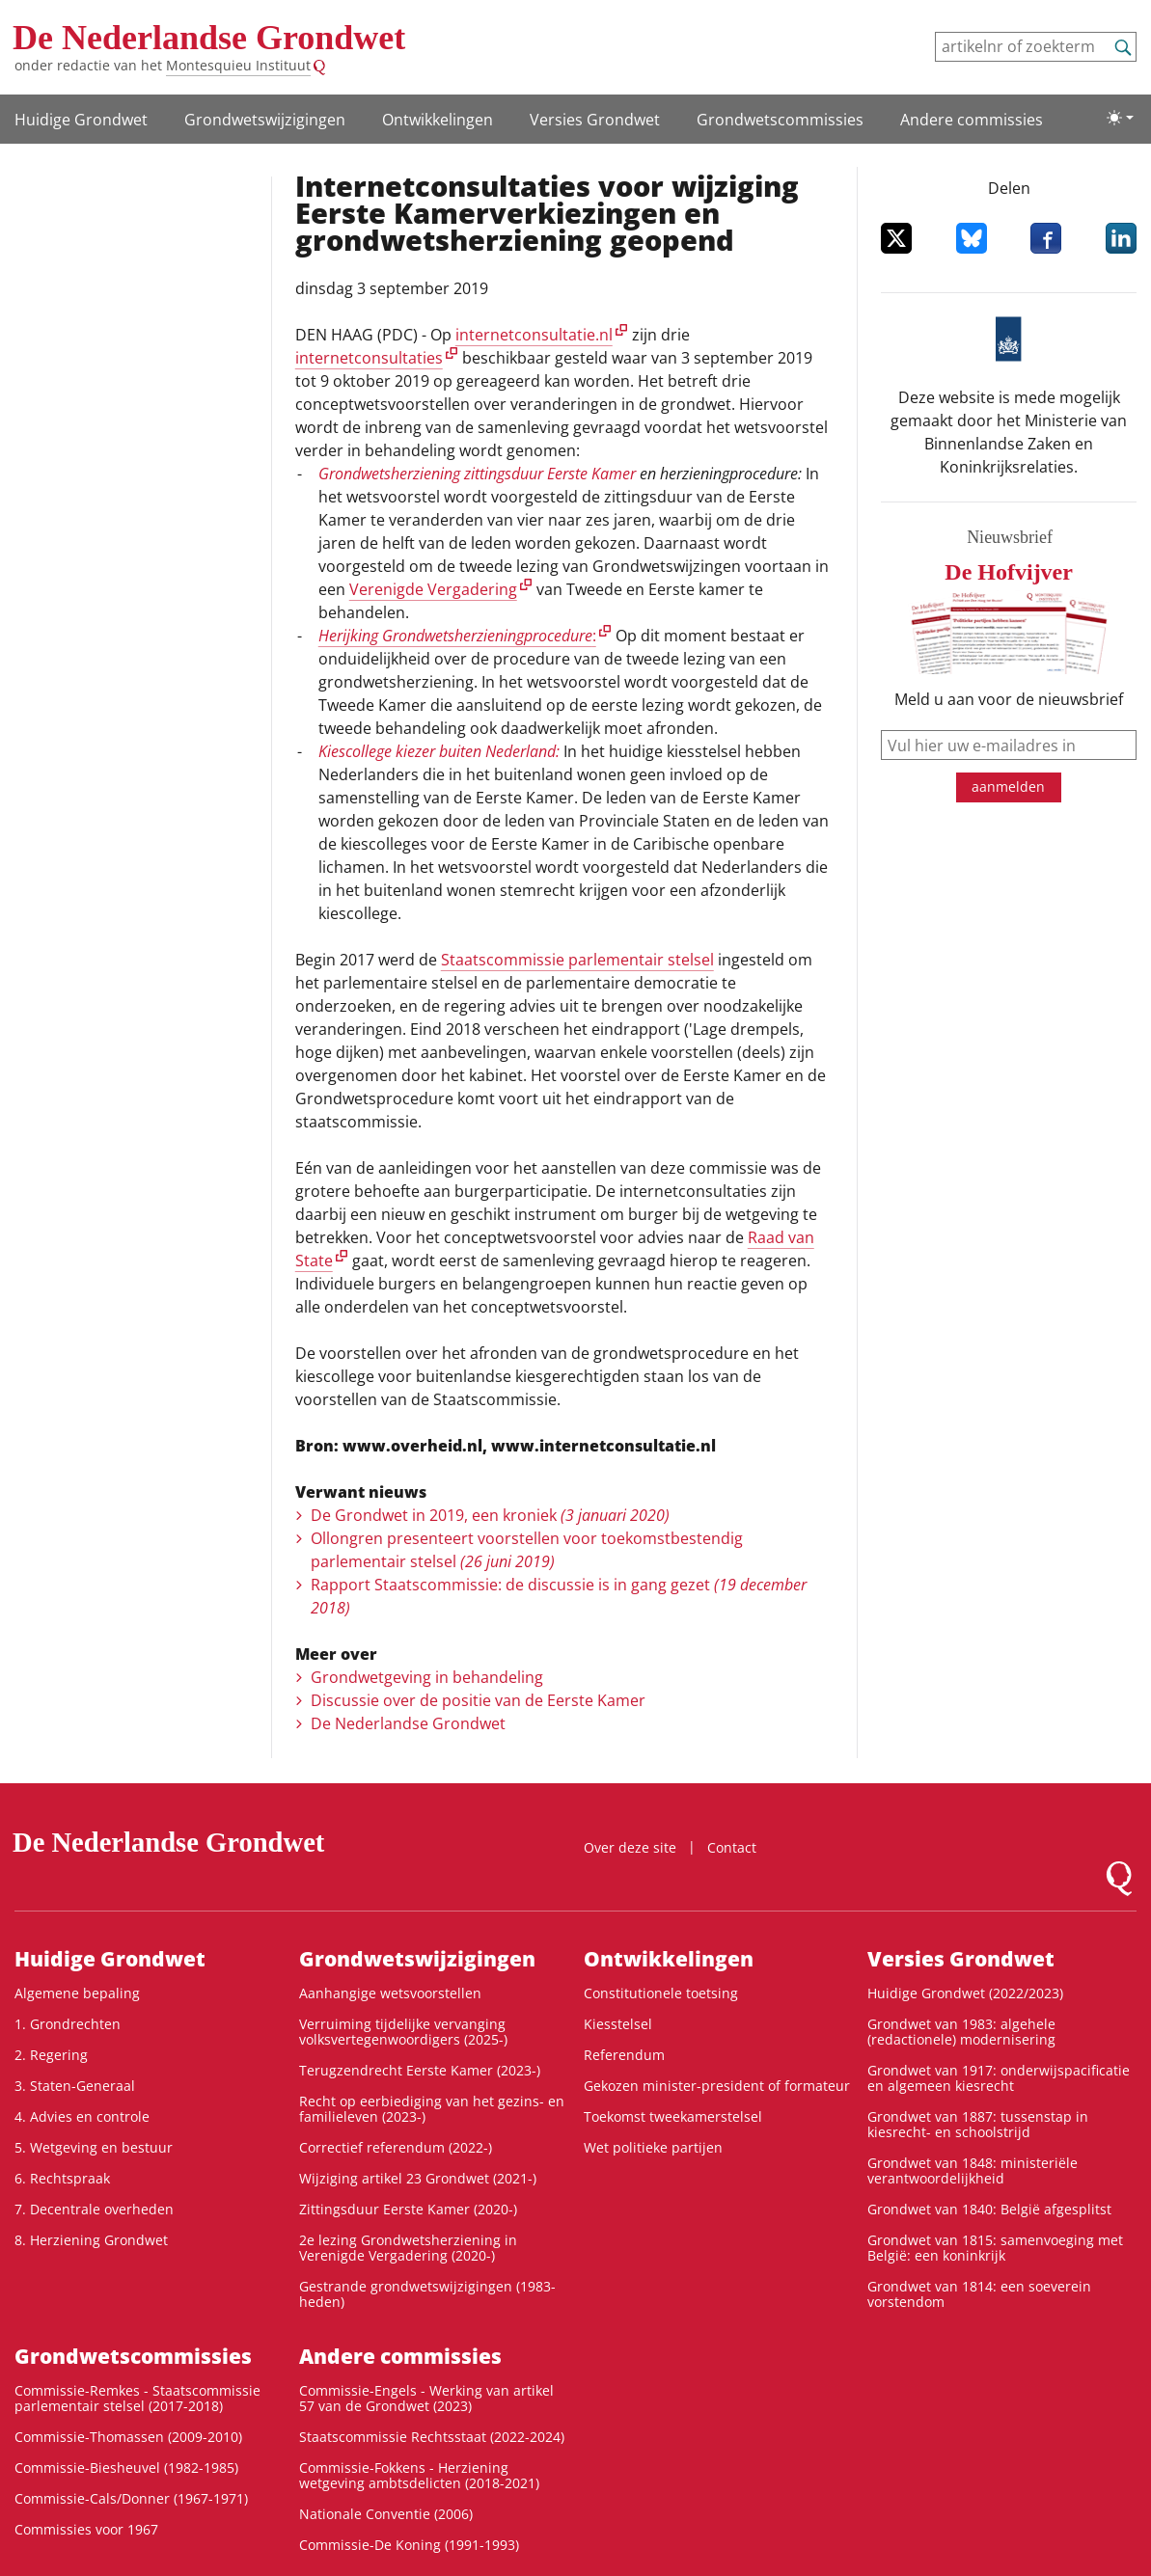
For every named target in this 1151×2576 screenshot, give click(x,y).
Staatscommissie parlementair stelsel (577, 959)
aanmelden (1008, 786)
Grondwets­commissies (780, 119)
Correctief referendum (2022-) (395, 2147)
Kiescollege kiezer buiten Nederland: (439, 751)
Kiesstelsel (618, 2024)
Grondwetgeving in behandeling (427, 1677)
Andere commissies (971, 119)
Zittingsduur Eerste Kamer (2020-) (408, 2209)
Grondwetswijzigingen (264, 119)
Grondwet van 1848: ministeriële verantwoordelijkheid (972, 2170)
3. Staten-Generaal (74, 2085)
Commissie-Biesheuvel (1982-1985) (126, 2467)
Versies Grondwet (595, 119)
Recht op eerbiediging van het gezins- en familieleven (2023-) (431, 2109)
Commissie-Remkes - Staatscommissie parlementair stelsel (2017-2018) (137, 2398)
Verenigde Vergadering (433, 589)
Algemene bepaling (77, 1993)
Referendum (624, 2055)
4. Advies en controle (82, 2116)
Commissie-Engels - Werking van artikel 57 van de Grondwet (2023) (426, 2398)
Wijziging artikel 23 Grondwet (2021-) (417, 2178)
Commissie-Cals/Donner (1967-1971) (131, 2498)
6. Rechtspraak (62, 2178)
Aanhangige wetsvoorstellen (390, 1993)
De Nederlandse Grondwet (209, 37)
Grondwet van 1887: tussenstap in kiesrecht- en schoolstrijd (977, 2124)
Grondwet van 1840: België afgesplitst (989, 2209)
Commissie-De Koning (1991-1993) (409, 2544)
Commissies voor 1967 (86, 2529)
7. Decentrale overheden (94, 2209)
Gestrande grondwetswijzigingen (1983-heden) (427, 2294)
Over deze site (630, 1847)
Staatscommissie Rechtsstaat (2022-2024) (431, 2436)
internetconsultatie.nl (534, 334)
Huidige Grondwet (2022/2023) (965, 1993)
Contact (731, 1847)
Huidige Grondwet (81, 119)
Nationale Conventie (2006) (386, 2514)
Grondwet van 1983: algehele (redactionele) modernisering (961, 2031)
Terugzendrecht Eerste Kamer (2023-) (419, 2070)
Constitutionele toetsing (661, 1993)
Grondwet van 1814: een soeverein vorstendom (979, 2294)
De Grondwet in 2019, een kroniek (490, 1515)
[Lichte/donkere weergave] (1120, 117)
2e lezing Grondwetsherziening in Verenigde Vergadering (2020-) (408, 2247)
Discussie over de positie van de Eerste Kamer (478, 1700)
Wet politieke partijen (653, 2147)
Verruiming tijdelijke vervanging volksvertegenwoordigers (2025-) (403, 2031)
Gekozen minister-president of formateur (717, 2085)
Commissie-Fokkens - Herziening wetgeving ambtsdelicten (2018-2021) (419, 2475)
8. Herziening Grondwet (91, 2240)
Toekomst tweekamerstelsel (673, 2116)
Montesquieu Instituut (238, 65)
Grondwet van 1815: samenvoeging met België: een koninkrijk (995, 2247)
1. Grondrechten (67, 2024)
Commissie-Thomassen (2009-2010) (128, 2436)
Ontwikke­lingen (437, 119)
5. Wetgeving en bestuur (93, 2147)
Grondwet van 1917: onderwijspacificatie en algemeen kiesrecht (998, 2078)
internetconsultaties (369, 357)
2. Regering (51, 2055)
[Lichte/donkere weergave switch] (1120, 117)
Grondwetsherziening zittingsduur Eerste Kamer (477, 473)
